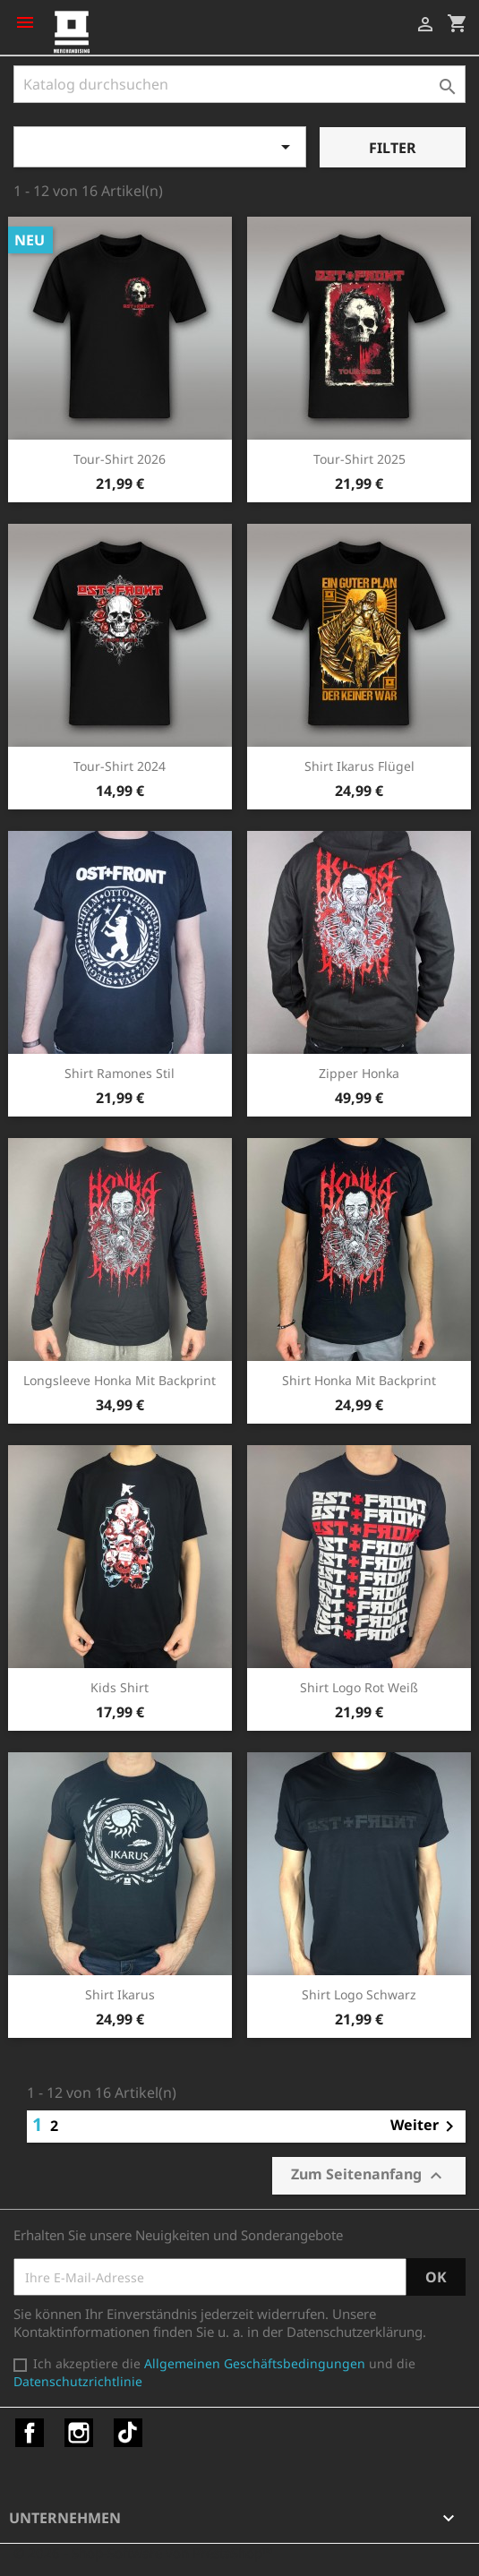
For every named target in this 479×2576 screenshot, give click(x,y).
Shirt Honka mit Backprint (359, 1380)
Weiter (425, 2126)
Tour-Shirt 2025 (359, 458)
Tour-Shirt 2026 (119, 458)
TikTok (128, 2432)
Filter (392, 148)
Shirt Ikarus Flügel (359, 766)
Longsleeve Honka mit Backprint (119, 1380)
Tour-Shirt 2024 (119, 766)
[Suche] (239, 84)
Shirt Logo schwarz (359, 1994)
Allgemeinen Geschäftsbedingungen (254, 2363)
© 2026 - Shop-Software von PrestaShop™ (143, 2553)
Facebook (29, 2432)
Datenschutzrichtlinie (77, 2381)
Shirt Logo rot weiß (359, 1687)
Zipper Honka (359, 1073)
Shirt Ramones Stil (119, 1073)
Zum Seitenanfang (369, 2175)
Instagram (78, 2432)
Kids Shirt (119, 1687)
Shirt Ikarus (120, 1994)
